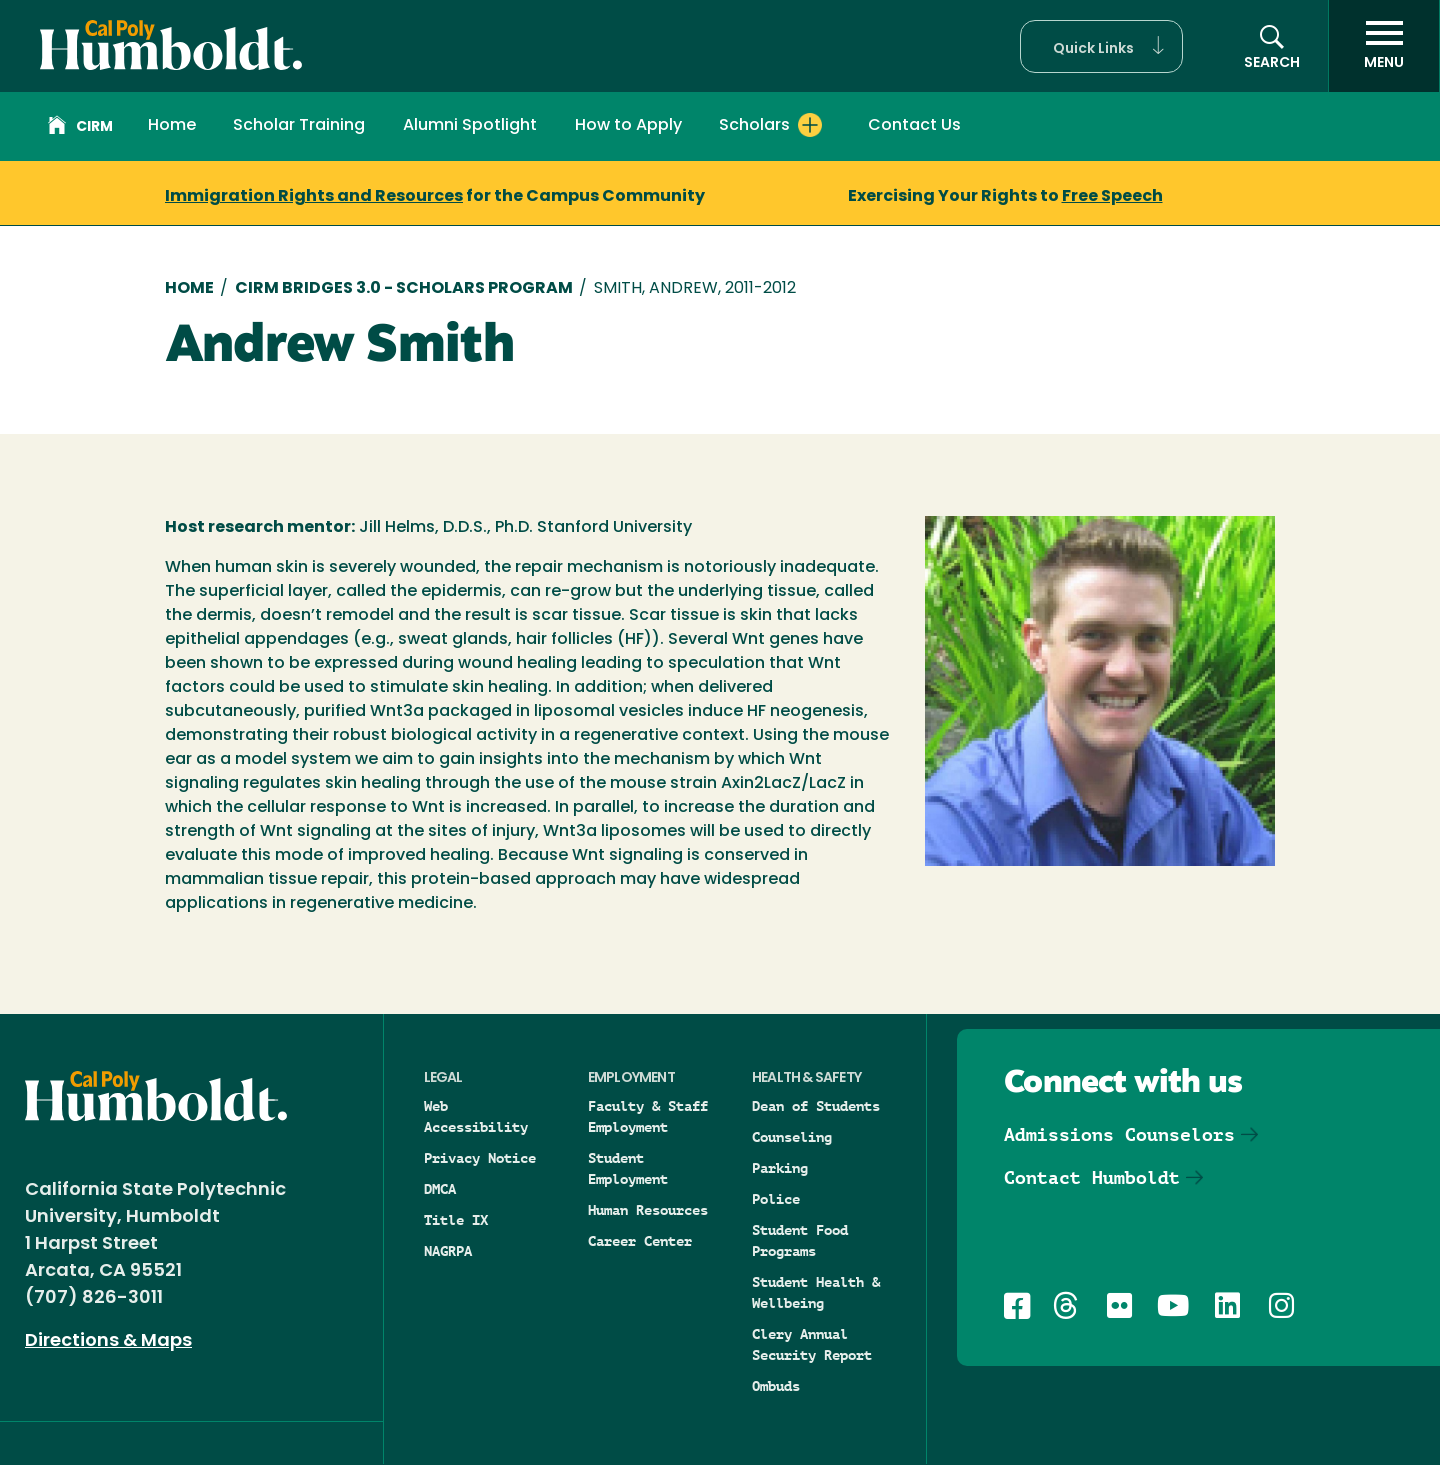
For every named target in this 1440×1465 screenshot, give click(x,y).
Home (172, 126)
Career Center (640, 1241)
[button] (1101, 46)
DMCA (440, 1189)
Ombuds (776, 1386)
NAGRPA (448, 1251)
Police (776, 1199)
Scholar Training (299, 126)
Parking (780, 1168)
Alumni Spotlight (470, 126)
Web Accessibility (476, 1116)
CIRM (80, 128)
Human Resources (648, 1210)
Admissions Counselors (1119, 1134)
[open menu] (1384, 46)
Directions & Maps (108, 1341)
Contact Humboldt (1092, 1177)
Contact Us (914, 126)
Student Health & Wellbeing (816, 1292)
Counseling (792, 1137)
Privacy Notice (480, 1158)
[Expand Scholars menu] (810, 125)
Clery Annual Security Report (812, 1344)
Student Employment (628, 1168)
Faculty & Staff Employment (648, 1116)
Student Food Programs (800, 1240)
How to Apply (628, 126)
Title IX (456, 1220)
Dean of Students (816, 1106)
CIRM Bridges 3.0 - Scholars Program (404, 289)
